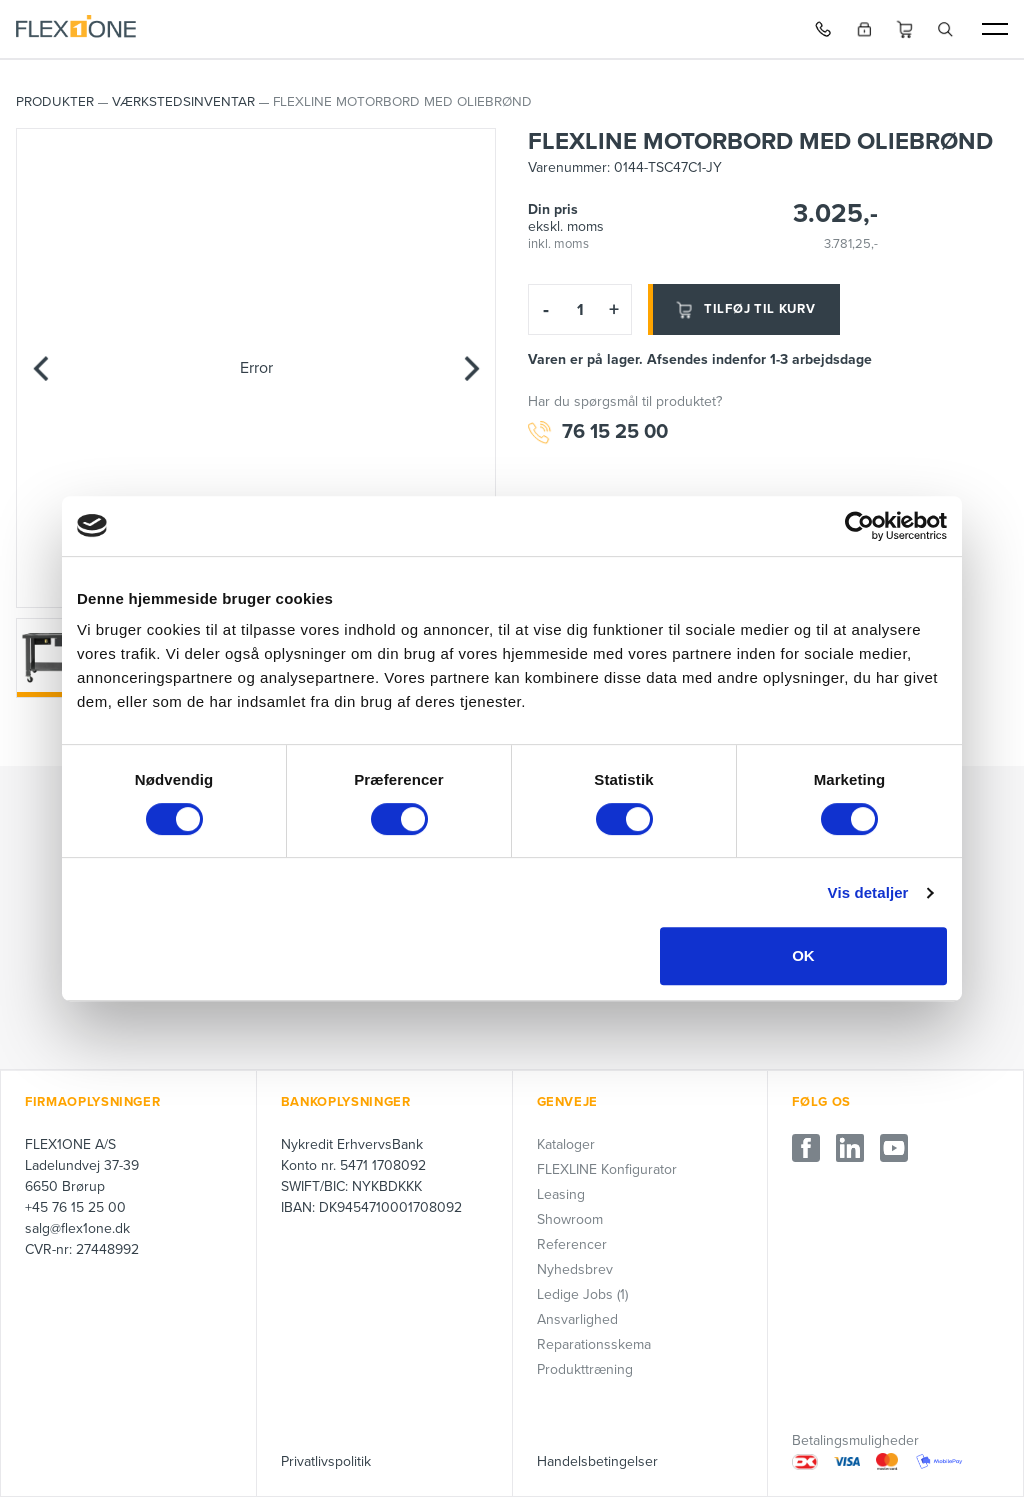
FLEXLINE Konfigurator (607, 1169)
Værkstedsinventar (183, 102)
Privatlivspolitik (326, 1461)
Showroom (570, 1219)
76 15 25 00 (598, 432)
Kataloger (566, 1144)
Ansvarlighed (577, 1319)
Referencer (572, 1244)
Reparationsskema (594, 1344)
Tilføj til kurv (744, 310)
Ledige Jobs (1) (582, 1294)
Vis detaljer (868, 892)
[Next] (471, 368)
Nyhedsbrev (575, 1269)
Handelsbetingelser (597, 1461)
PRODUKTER (55, 102)
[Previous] (41, 368)
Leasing (561, 1194)
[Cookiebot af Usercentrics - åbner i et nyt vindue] (859, 526)
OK (803, 955)
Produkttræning (585, 1369)
